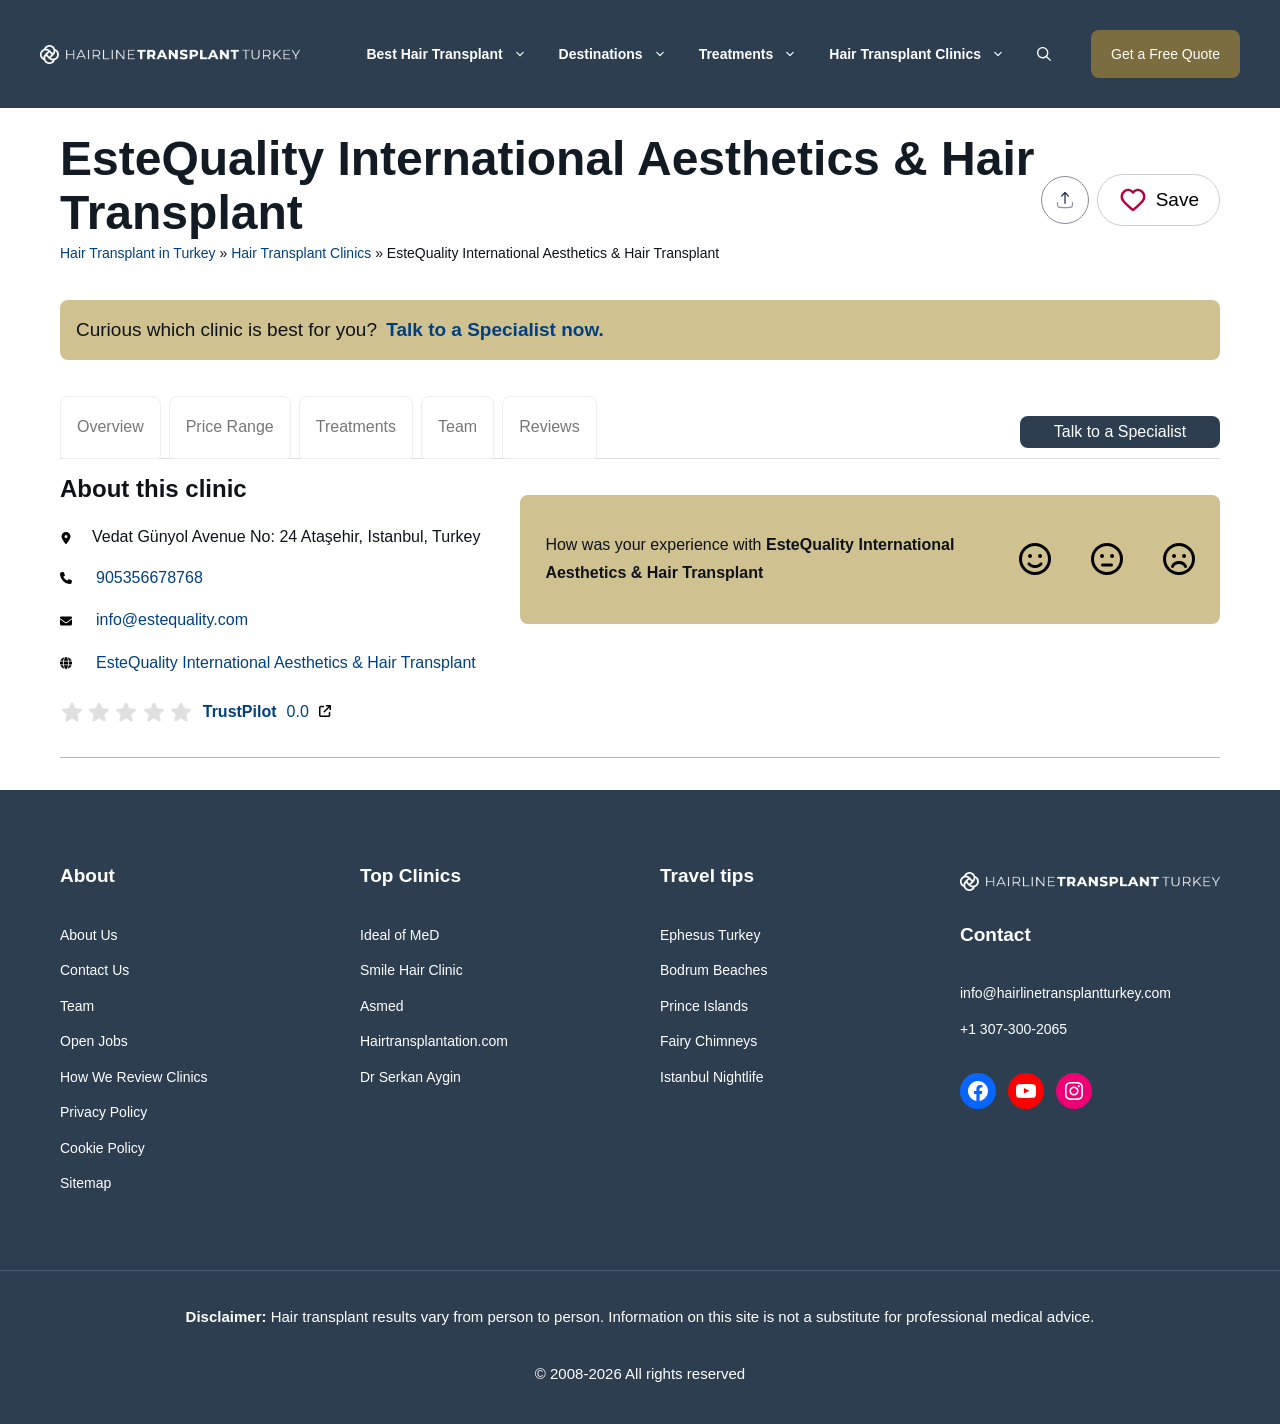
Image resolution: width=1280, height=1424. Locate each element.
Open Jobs (94, 1041)
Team (457, 426)
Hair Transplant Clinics (925, 54)
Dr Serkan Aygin (410, 1077)
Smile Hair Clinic (411, 970)
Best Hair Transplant (454, 54)
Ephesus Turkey (710, 935)
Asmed (382, 1006)
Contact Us (94, 970)
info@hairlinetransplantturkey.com (1065, 993)
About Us (89, 935)
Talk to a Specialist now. (495, 329)
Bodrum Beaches (713, 970)
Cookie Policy (102, 1148)
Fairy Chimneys (708, 1041)
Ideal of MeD (399, 935)
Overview (110, 426)
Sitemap (85, 1183)
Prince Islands (704, 1006)
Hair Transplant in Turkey (138, 253)
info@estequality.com (172, 619)
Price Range (230, 426)
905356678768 (149, 577)
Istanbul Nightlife (712, 1077)
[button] (1044, 54)
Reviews (549, 426)
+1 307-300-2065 (1013, 1029)
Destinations (621, 54)
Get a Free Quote (1165, 54)
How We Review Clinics (134, 1077)
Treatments (756, 54)
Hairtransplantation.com (434, 1041)
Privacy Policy (103, 1112)
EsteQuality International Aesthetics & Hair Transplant (286, 662)
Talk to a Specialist (1120, 431)
